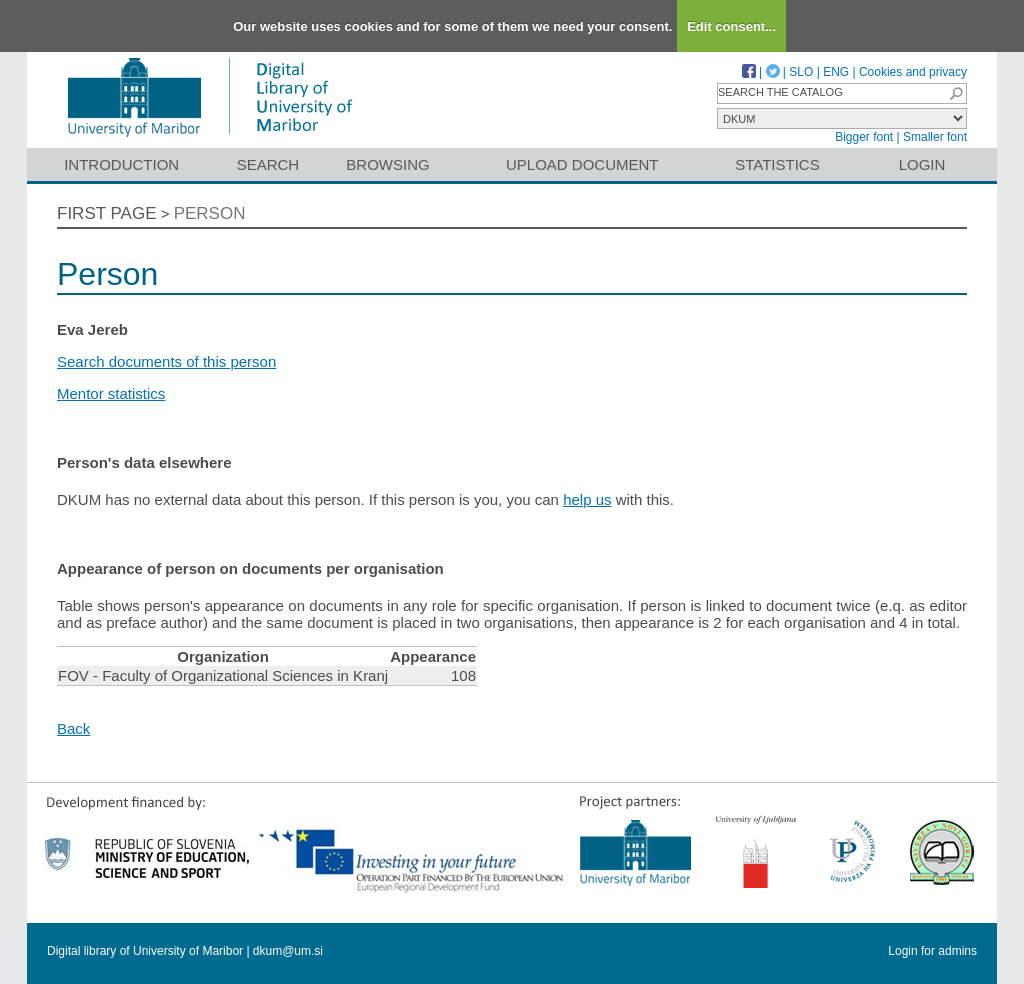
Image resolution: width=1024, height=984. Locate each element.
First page (107, 213)
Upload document (582, 164)
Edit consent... (731, 26)
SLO (801, 72)
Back (73, 728)
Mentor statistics (111, 393)
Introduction (121, 164)
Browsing (387, 164)
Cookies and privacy (913, 72)
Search (268, 164)
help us (587, 499)
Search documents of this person (166, 361)
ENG (836, 72)
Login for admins (932, 951)
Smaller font (935, 137)
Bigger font (864, 137)
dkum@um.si (288, 951)
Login (922, 164)
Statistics (777, 164)
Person (210, 213)
